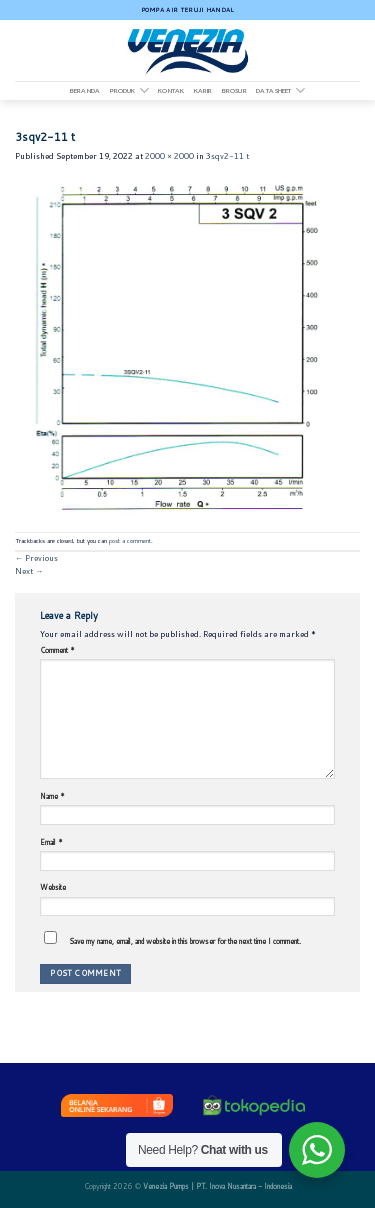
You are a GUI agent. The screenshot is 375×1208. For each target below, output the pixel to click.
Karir (203, 90)
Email (51, 842)
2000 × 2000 (169, 156)
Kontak (171, 90)
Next (29, 571)
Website (53, 887)
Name (52, 796)
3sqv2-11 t (227, 156)
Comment (57, 650)
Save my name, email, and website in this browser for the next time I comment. (185, 941)
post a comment (130, 540)
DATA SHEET (280, 90)
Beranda (85, 90)
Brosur (234, 90)
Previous (36, 558)
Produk (129, 90)
